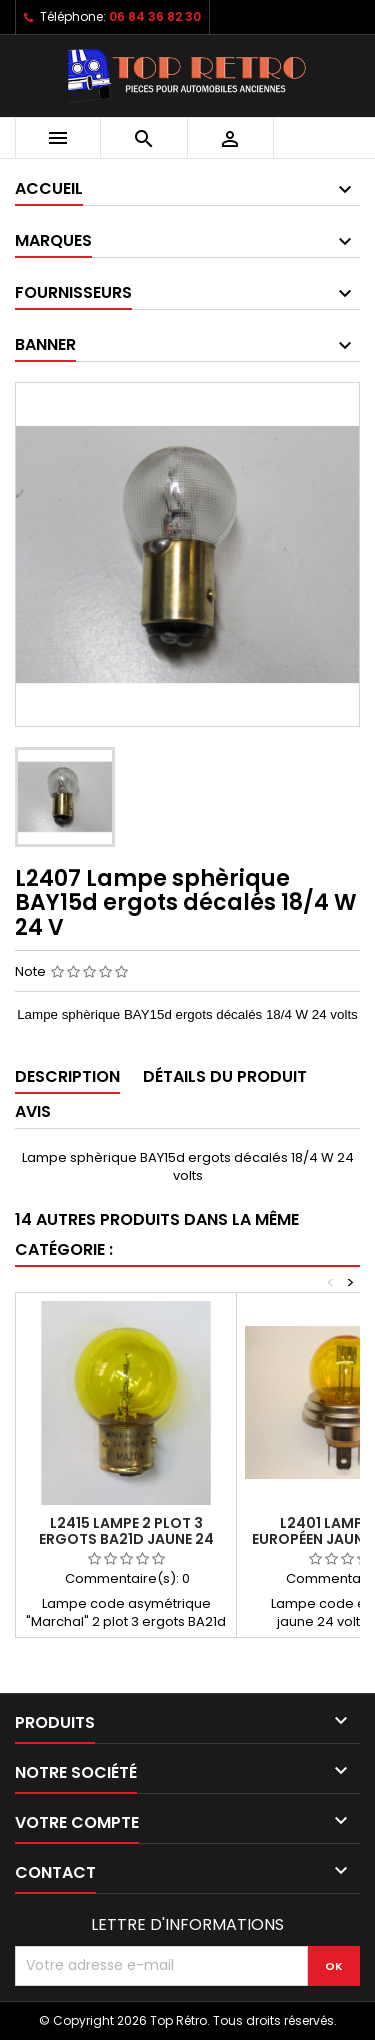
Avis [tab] (33, 1111)
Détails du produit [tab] (225, 1076)
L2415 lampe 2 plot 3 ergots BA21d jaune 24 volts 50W (126, 1539)
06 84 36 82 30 (155, 16)
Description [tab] (67, 1076)
